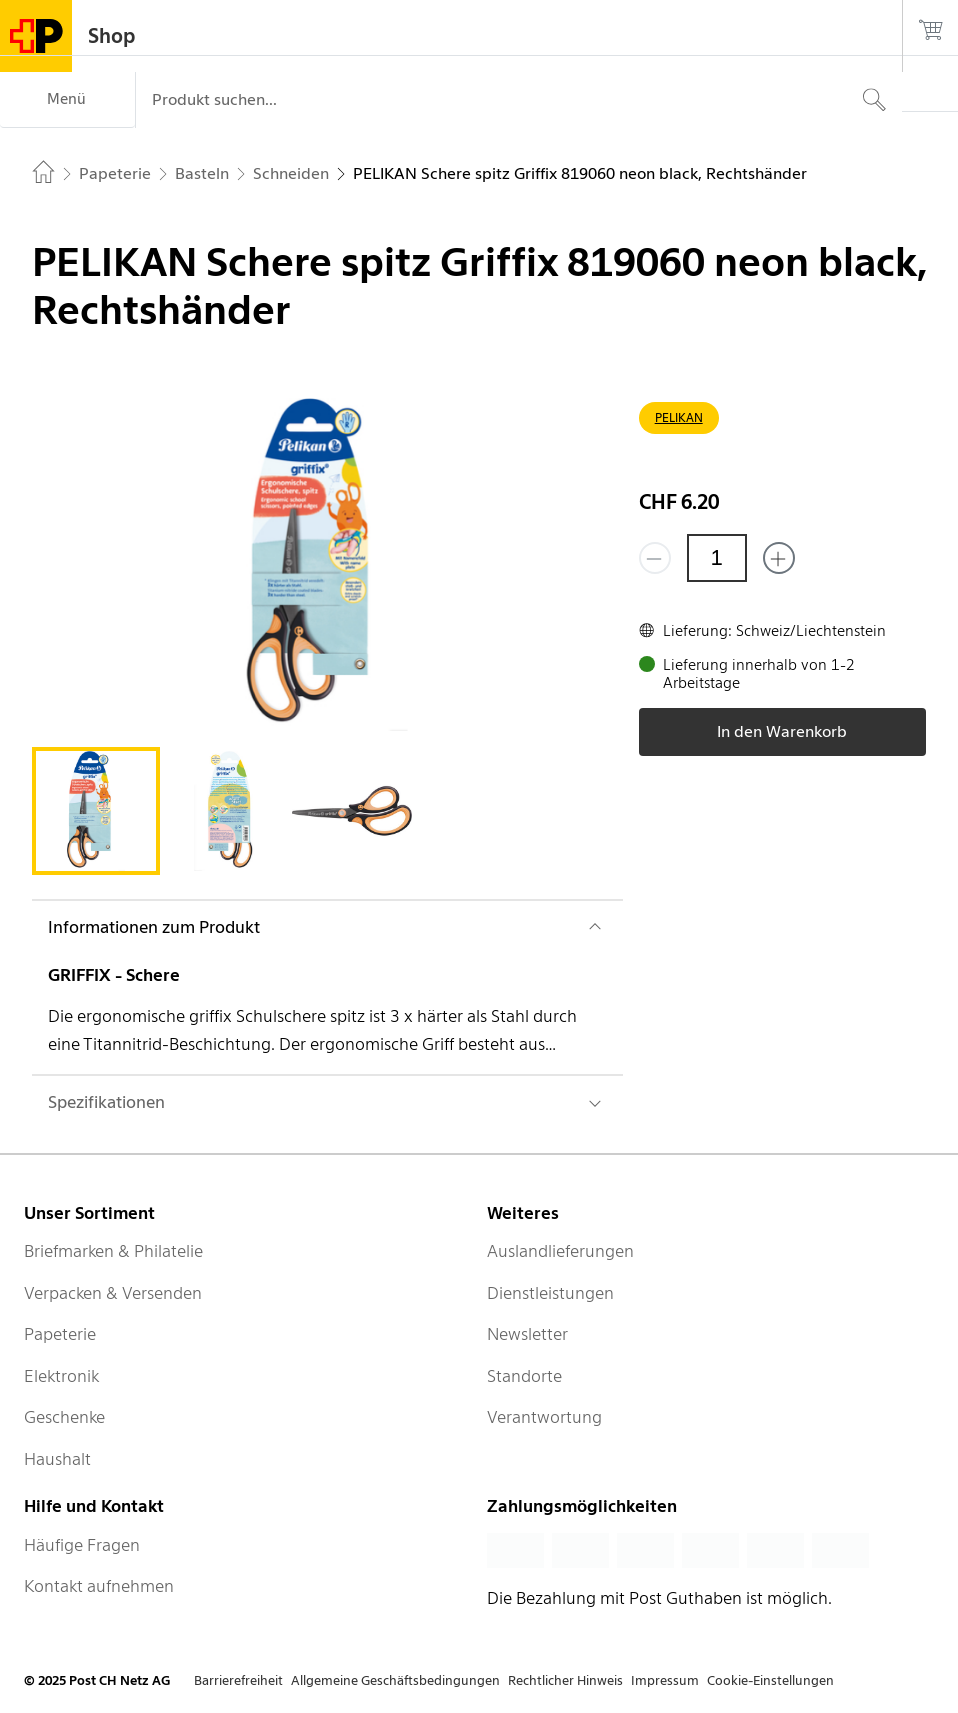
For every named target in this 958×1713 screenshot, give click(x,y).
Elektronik (61, 1376)
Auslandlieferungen (560, 1251)
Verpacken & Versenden (113, 1293)
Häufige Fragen (82, 1545)
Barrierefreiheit (238, 1680)
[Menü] (67, 100)
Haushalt (57, 1459)
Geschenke (64, 1417)
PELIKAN (679, 417)
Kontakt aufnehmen (99, 1586)
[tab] (96, 811)
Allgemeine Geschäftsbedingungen (395, 1680)
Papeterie (60, 1334)
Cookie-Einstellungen (770, 1680)
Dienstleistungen (550, 1293)
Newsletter (527, 1334)
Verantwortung (544, 1417)
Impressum (665, 1680)
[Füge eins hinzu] (779, 558)
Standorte (524, 1376)
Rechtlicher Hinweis (565, 1680)
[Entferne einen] (655, 558)
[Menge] (717, 558)
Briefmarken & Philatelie (113, 1251)
